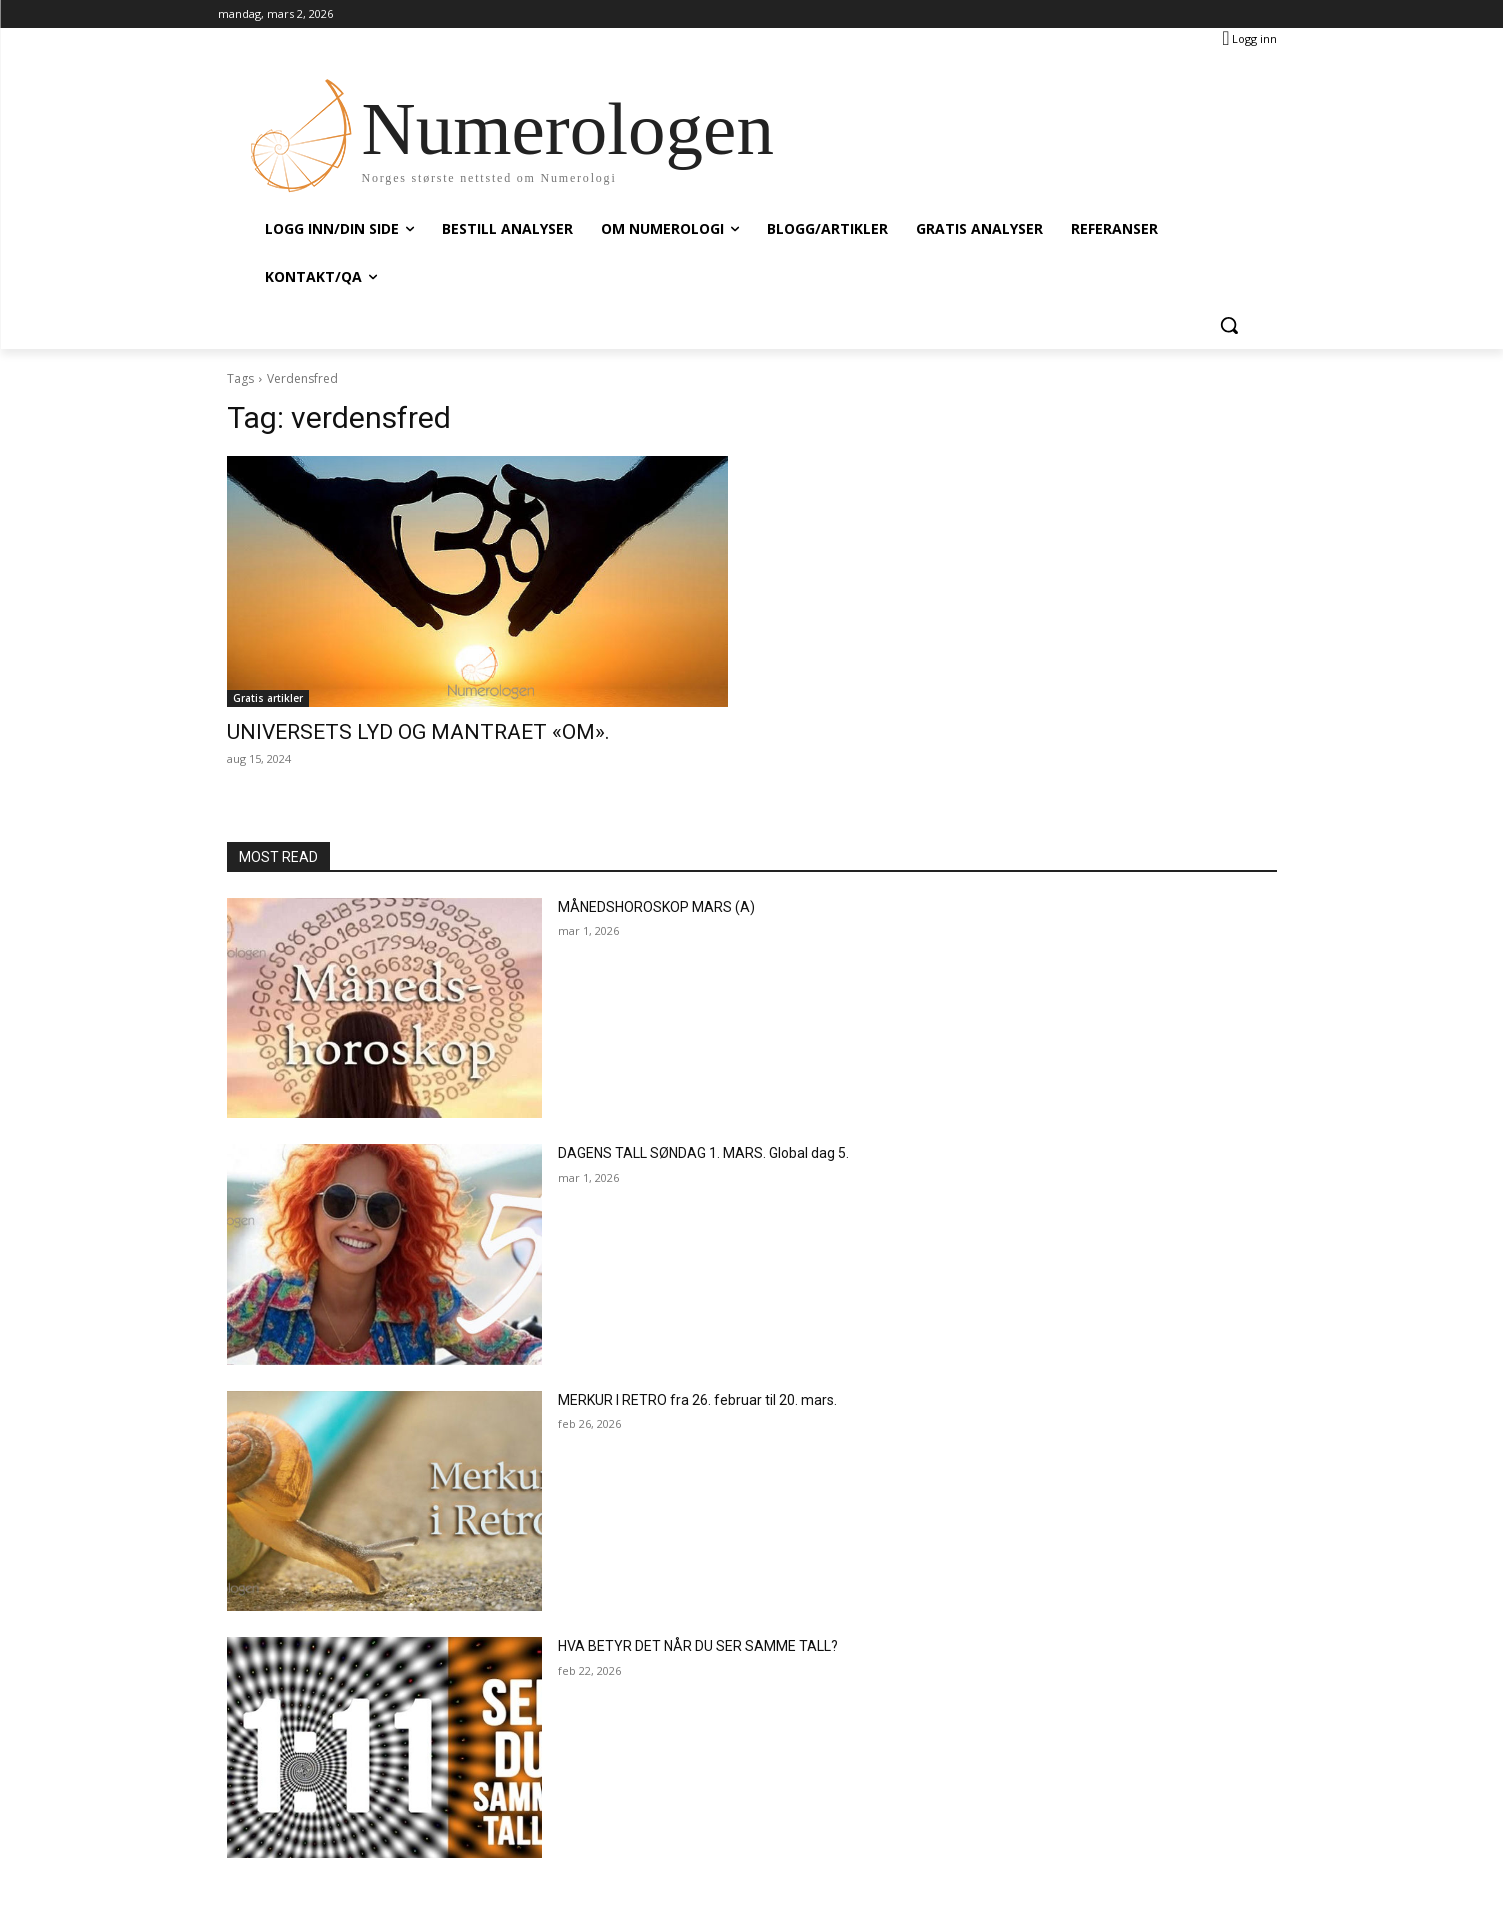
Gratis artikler (268, 698)
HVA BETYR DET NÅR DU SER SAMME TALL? (698, 1646)
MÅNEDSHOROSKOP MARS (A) (656, 907)
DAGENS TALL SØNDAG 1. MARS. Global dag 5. (703, 1153)
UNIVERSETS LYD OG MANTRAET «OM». (418, 732)
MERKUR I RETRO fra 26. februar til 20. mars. (697, 1400)
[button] (1229, 325)
